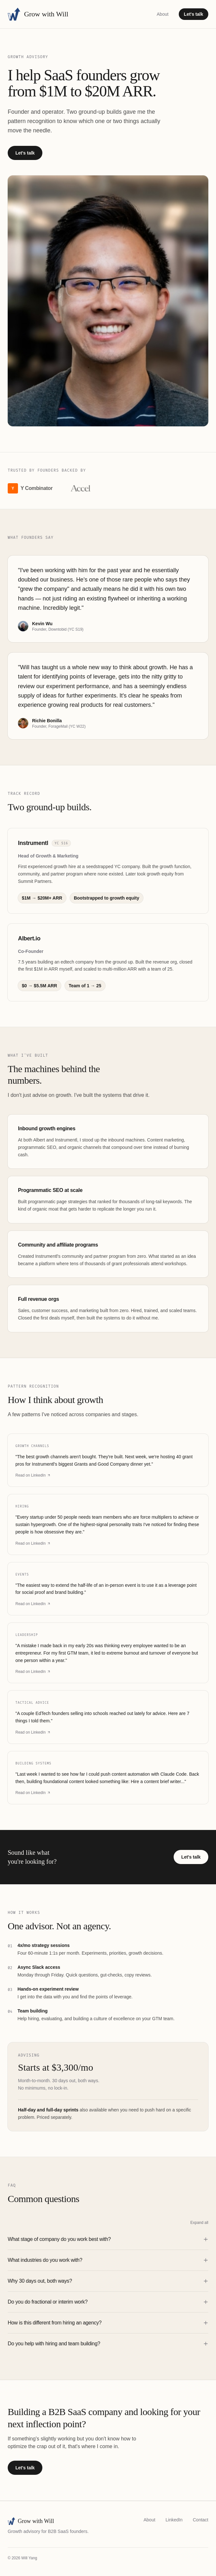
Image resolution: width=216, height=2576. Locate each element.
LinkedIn (174, 2519)
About (162, 14)
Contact (200, 2519)
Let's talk (193, 14)
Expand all (199, 2222)
